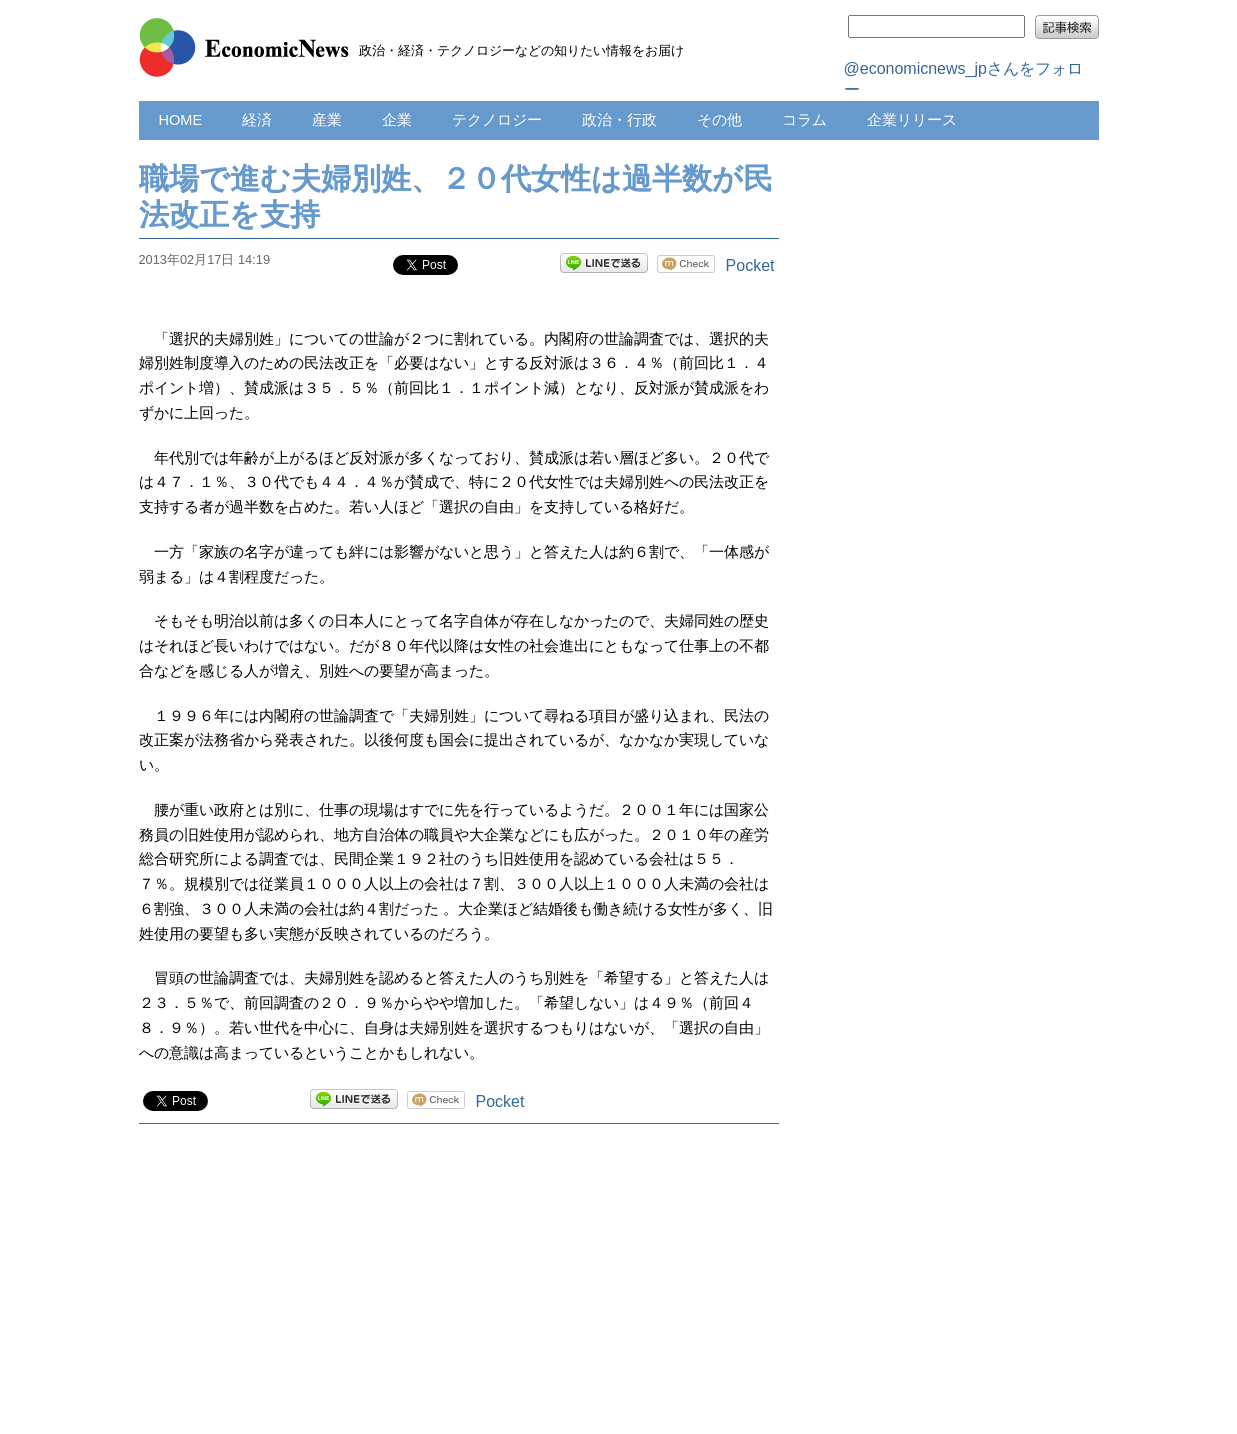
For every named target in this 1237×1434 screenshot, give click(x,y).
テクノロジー (497, 120)
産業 (327, 120)
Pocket (750, 265)
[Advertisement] (459, 1299)
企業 (397, 120)
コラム (804, 120)
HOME (181, 120)
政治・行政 (619, 120)
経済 (257, 120)
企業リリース (912, 120)
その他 (719, 120)
